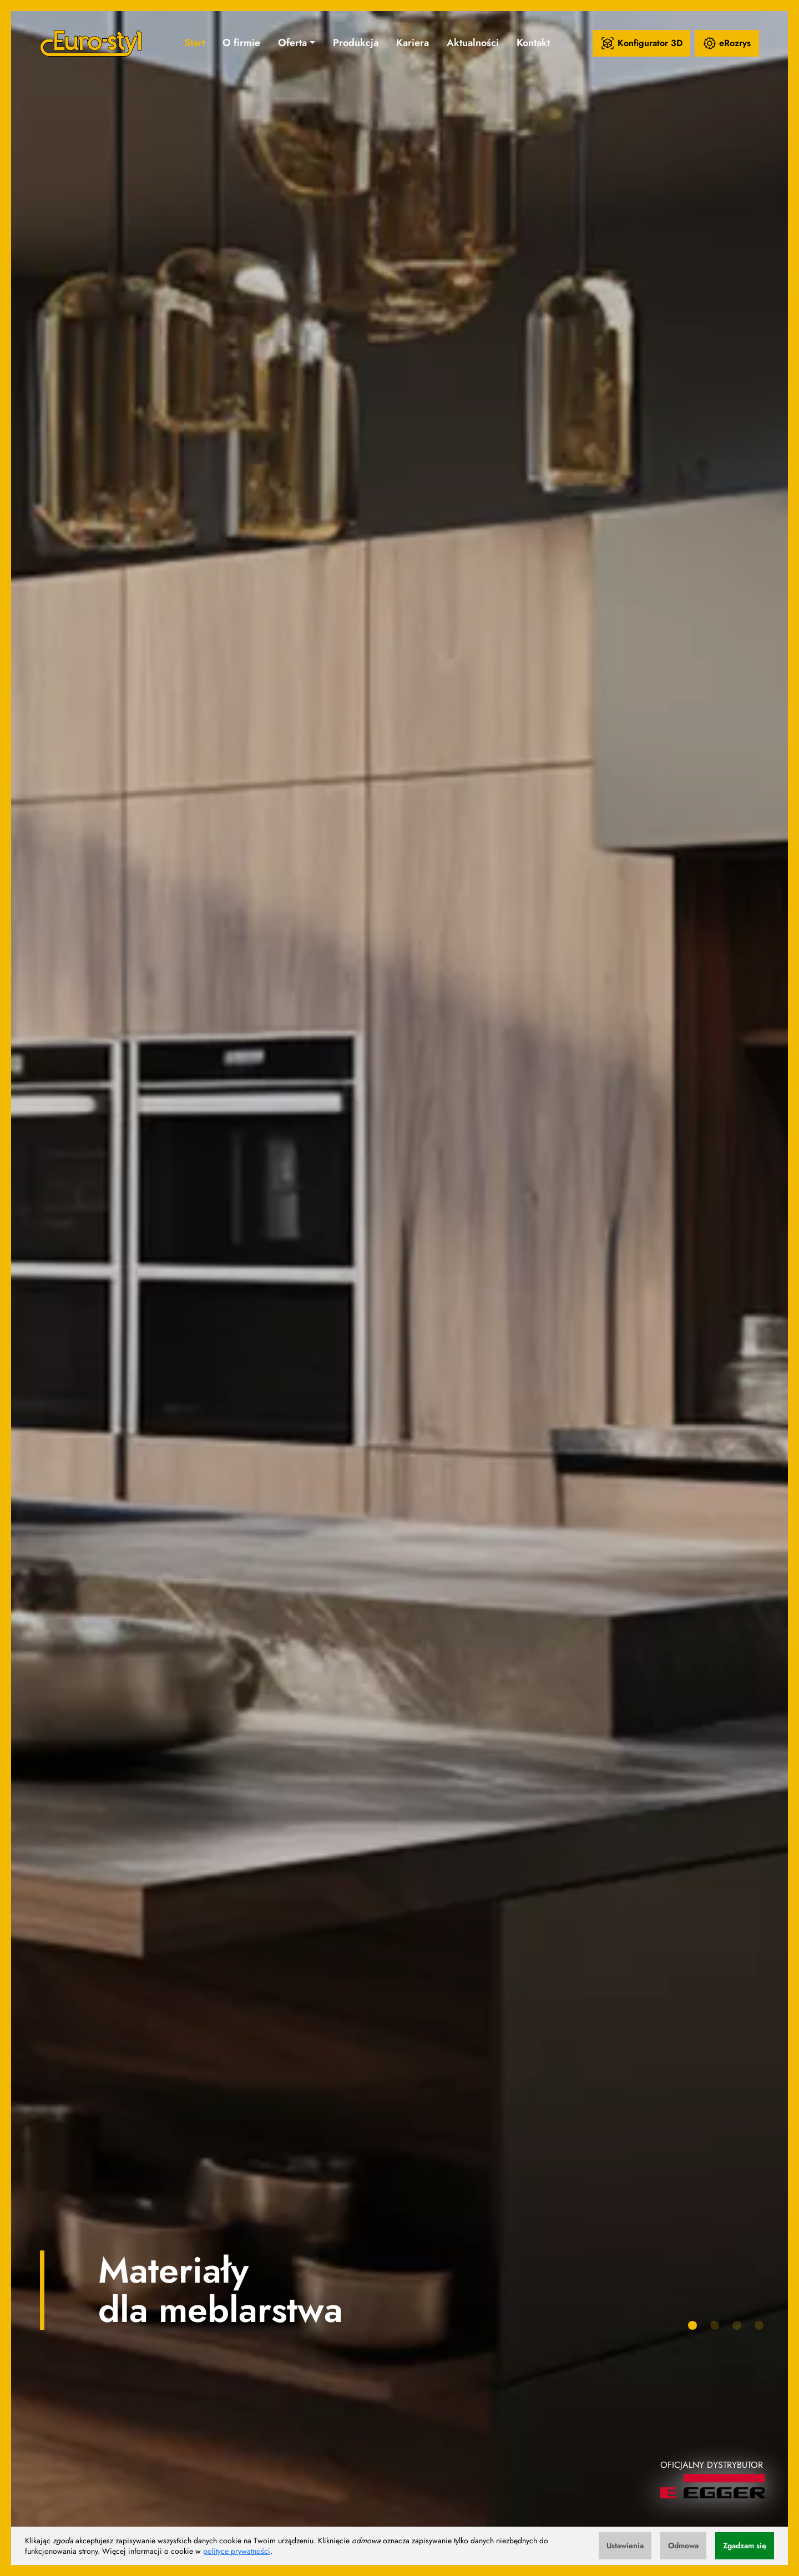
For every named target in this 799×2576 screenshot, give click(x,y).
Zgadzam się (744, 2545)
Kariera (412, 42)
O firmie (241, 42)
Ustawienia (625, 2545)
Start (194, 42)
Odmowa (683, 2545)
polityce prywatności (236, 2551)
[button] (692, 2325)
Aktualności (473, 42)
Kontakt (533, 42)
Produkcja (355, 42)
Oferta (292, 42)
